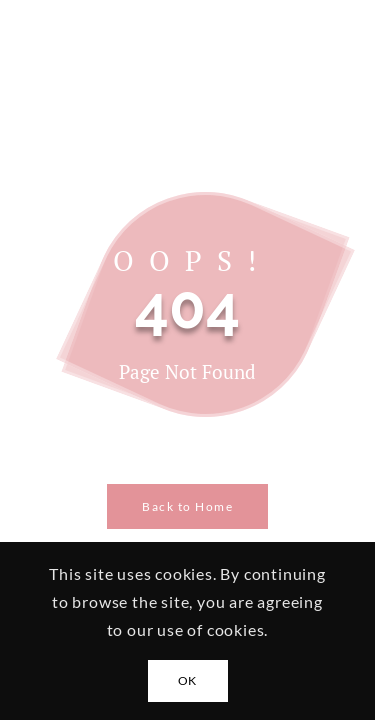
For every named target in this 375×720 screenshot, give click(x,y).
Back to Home (187, 506)
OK (187, 680)
